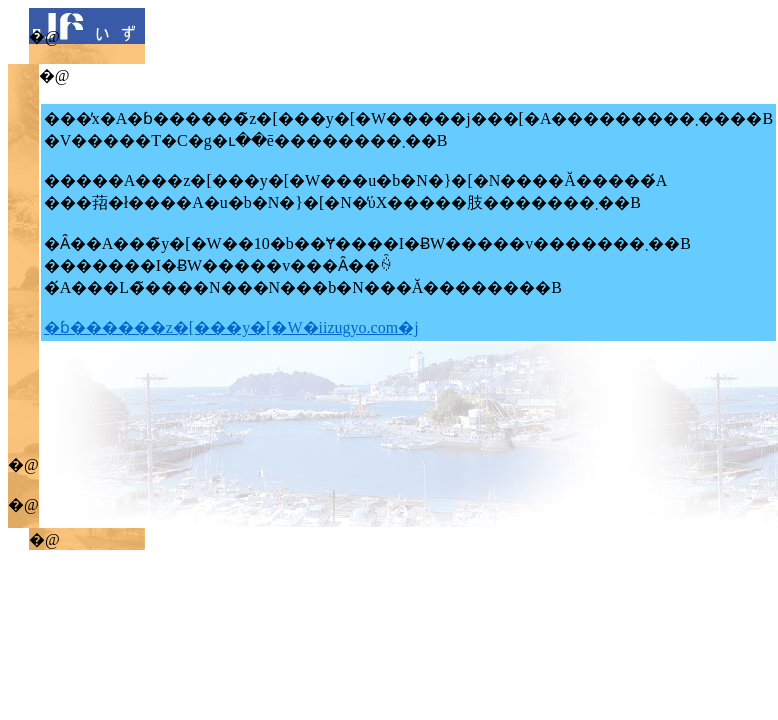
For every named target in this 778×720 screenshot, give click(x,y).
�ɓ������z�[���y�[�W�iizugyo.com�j (231, 327)
